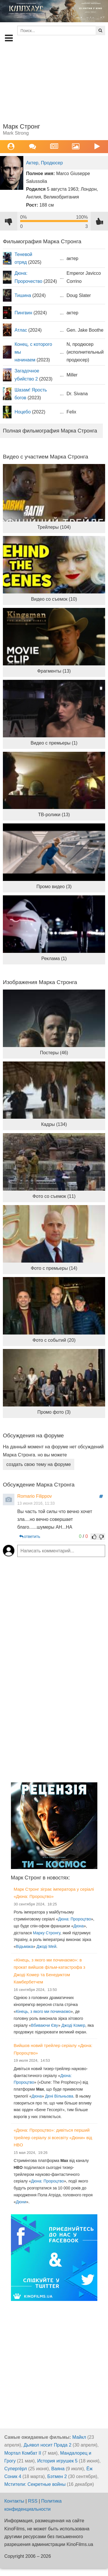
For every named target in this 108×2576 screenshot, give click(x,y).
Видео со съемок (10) (54, 599)
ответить (29, 1536)
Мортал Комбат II (22, 2453)
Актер (32, 162)
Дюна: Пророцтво (74, 1919)
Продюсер (52, 162)
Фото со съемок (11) (54, 1196)
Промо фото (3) (54, 1412)
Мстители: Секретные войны (35, 2484)
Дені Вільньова (59, 2096)
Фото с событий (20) (54, 1340)
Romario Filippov (34, 1496)
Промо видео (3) (53, 886)
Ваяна (58, 2468)
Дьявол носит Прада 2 (47, 2445)
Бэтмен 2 (57, 2476)
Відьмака (24, 1946)
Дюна (78, 1926)
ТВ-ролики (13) (54, 814)
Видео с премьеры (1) (54, 742)
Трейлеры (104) (54, 527)
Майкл (79, 2437)
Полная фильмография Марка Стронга (50, 431)
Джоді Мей (46, 1946)
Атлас (20, 330)
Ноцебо (22, 411)
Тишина (22, 295)
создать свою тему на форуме (38, 1464)
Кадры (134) (54, 1124)
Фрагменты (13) (54, 671)
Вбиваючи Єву (44, 2025)
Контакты (14, 2501)
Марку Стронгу (46, 1933)
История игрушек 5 (57, 2460)
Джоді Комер (73, 2025)
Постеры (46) (54, 1052)
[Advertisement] (54, 83)
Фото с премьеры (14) (54, 1268)
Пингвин (23, 312)
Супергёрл (15, 2468)
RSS (32, 2501)
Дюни (21, 2202)
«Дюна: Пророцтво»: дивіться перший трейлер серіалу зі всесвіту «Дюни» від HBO (53, 2137)
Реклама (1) (54, 958)
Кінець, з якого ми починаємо (43, 2011)
